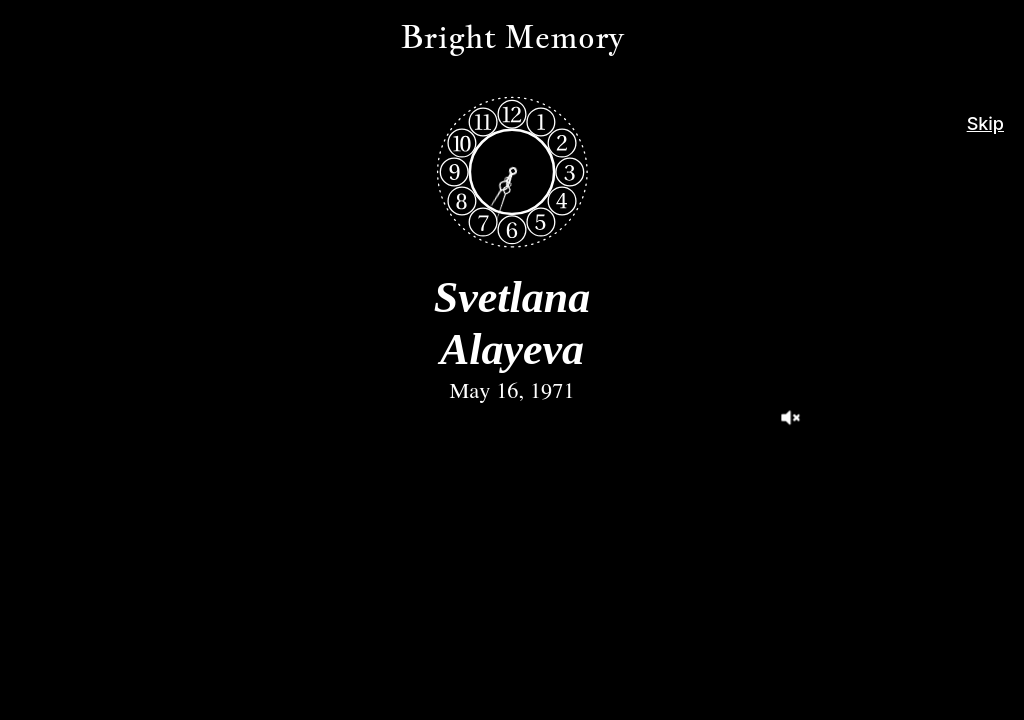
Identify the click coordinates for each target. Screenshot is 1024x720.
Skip (985, 123)
